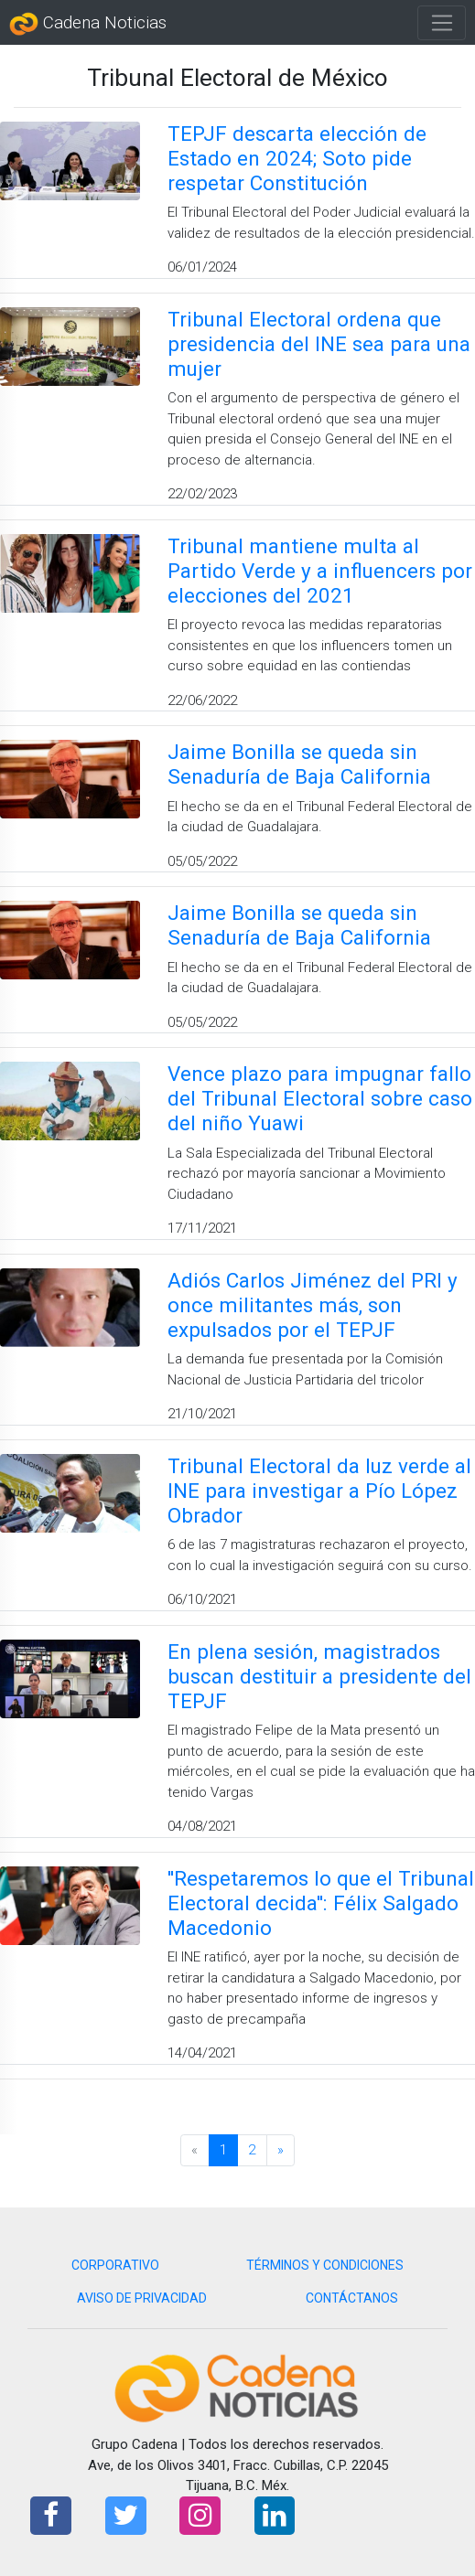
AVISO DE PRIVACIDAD (142, 2298)
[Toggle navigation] (441, 22)
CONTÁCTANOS (352, 2298)
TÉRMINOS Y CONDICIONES (325, 2265)
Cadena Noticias (88, 23)
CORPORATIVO (115, 2265)
